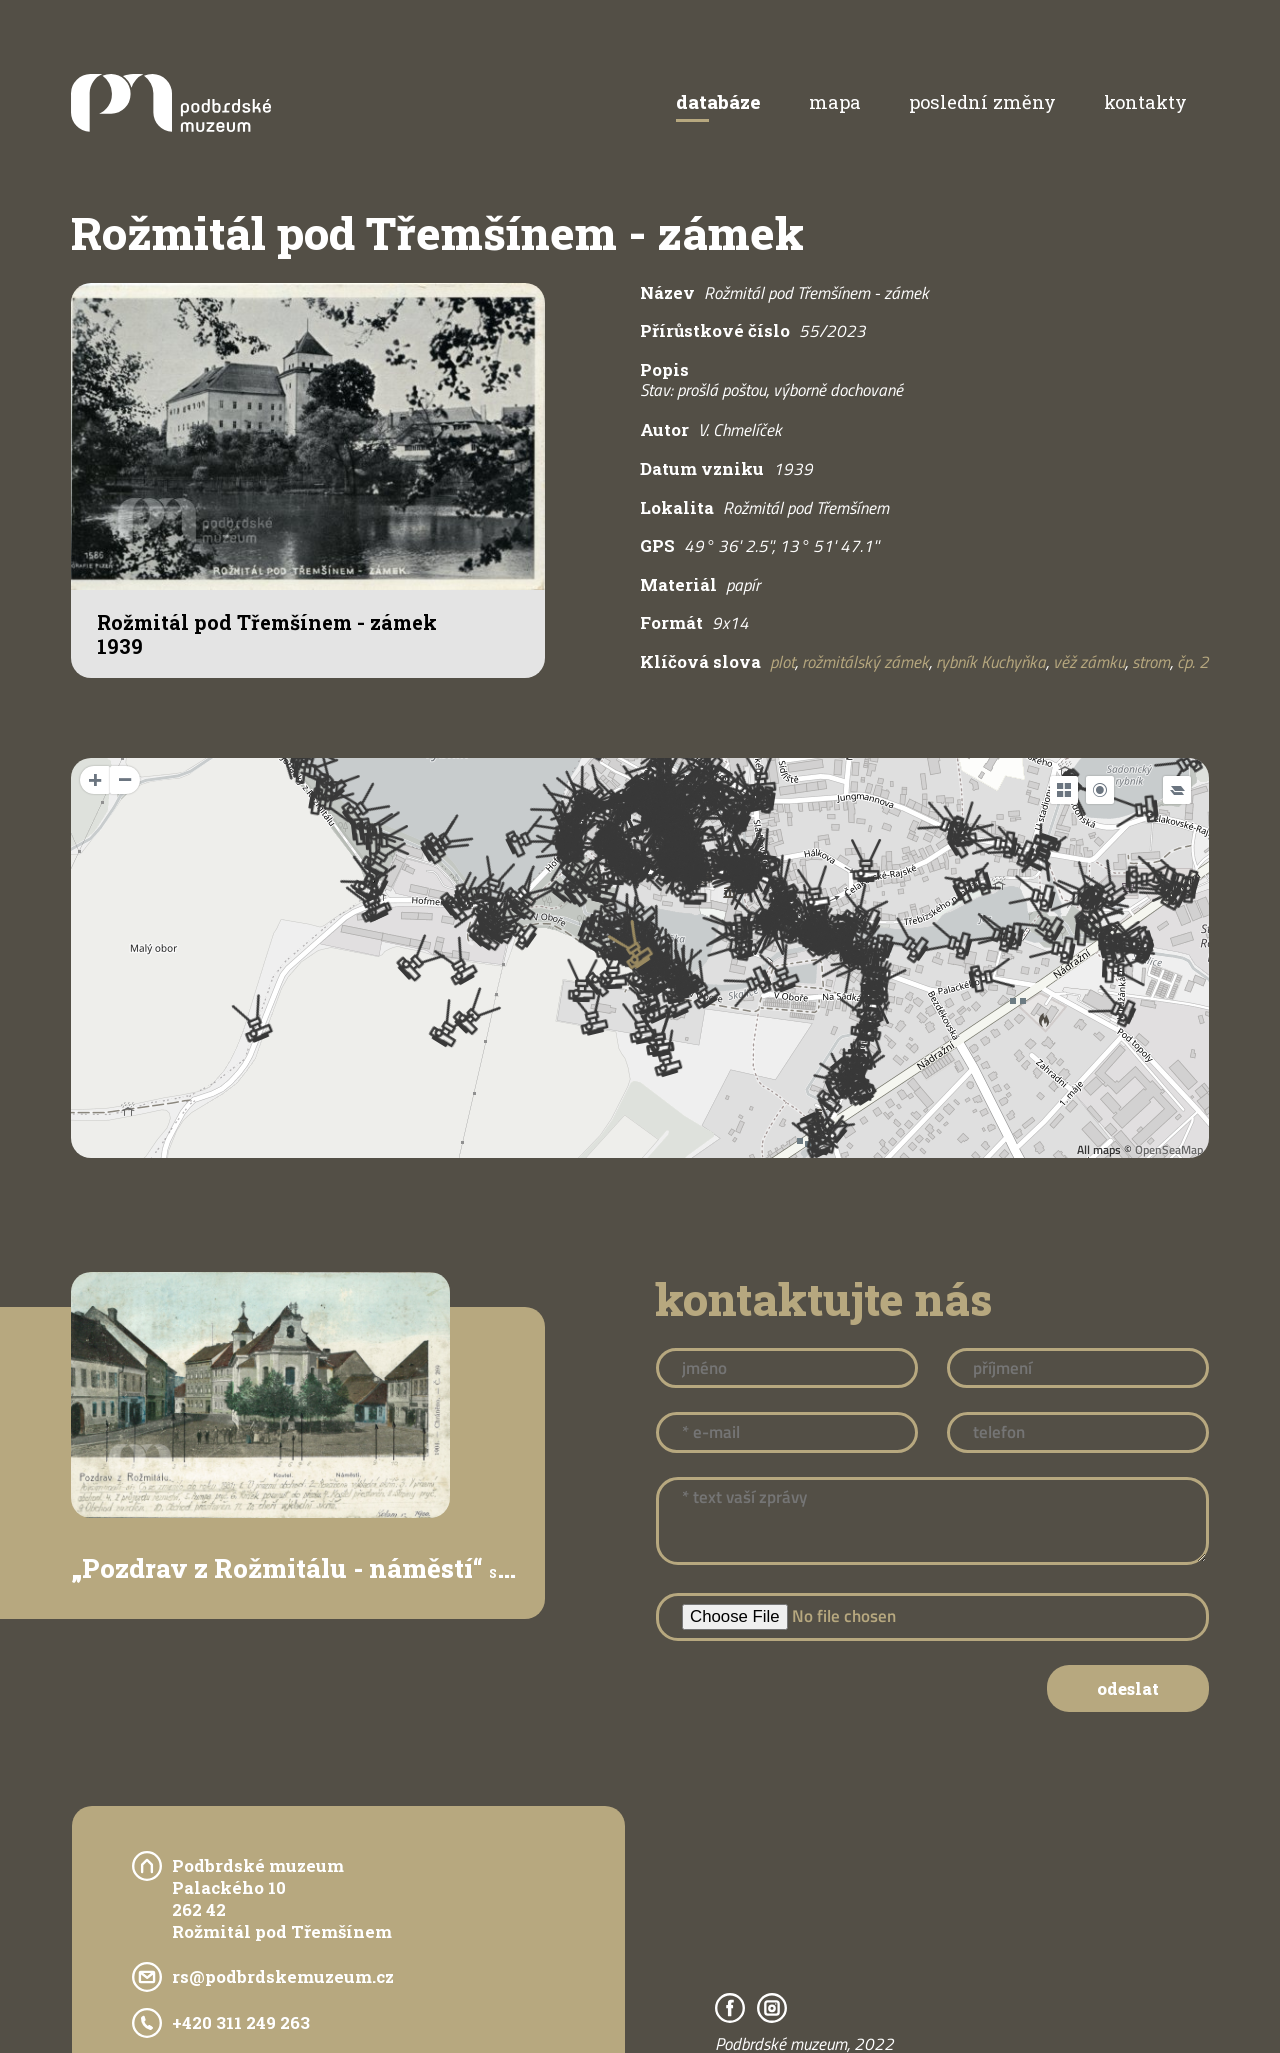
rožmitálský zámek (865, 662)
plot (782, 662)
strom (1151, 662)
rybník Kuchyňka (991, 662)
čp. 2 (1193, 662)
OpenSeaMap (1169, 1149)
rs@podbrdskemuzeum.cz (283, 1976)
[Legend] (1177, 790)
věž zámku (1089, 662)
